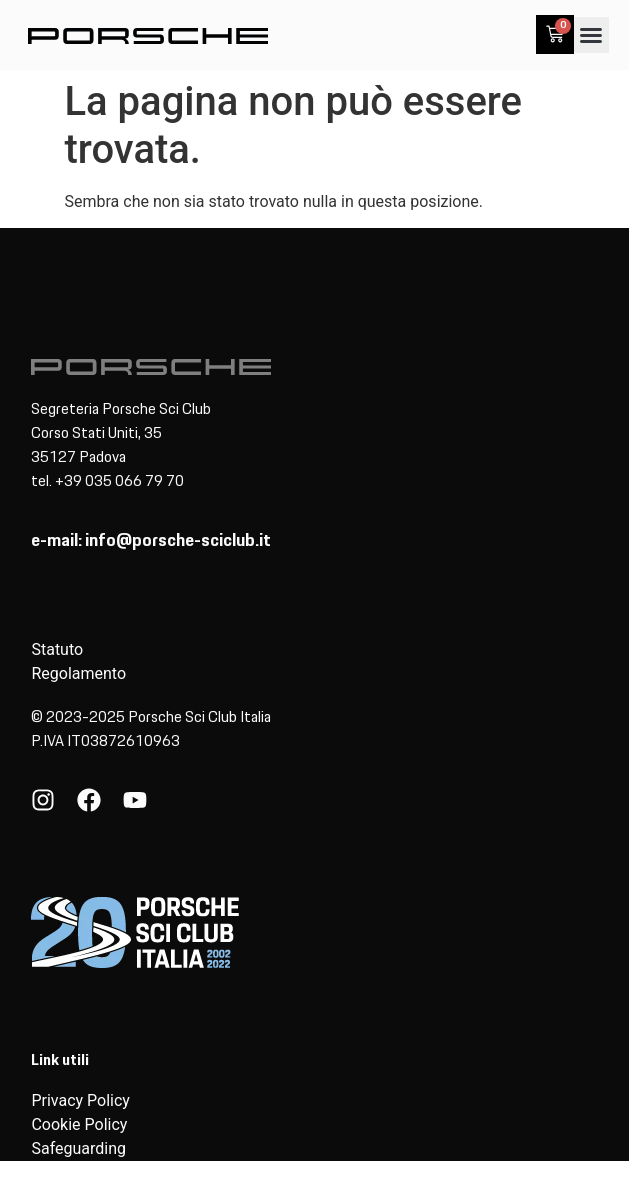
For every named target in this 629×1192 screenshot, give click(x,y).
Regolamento (78, 673)
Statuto (57, 649)
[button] (591, 35)
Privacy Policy (80, 1100)
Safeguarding (78, 1148)
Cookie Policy (79, 1124)
